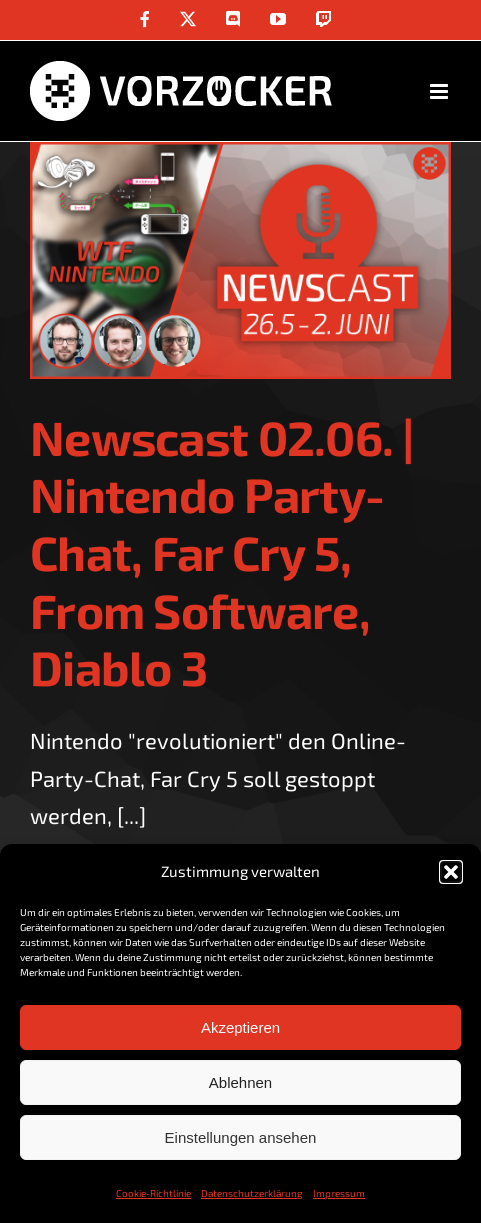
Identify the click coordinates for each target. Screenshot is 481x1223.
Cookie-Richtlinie (153, 1193)
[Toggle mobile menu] (440, 91)
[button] (451, 872)
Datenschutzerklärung (252, 1193)
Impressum (339, 1193)
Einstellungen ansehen (241, 1137)
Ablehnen (240, 1082)
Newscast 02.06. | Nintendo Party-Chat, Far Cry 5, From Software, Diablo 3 (222, 552)
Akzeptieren (240, 1027)
